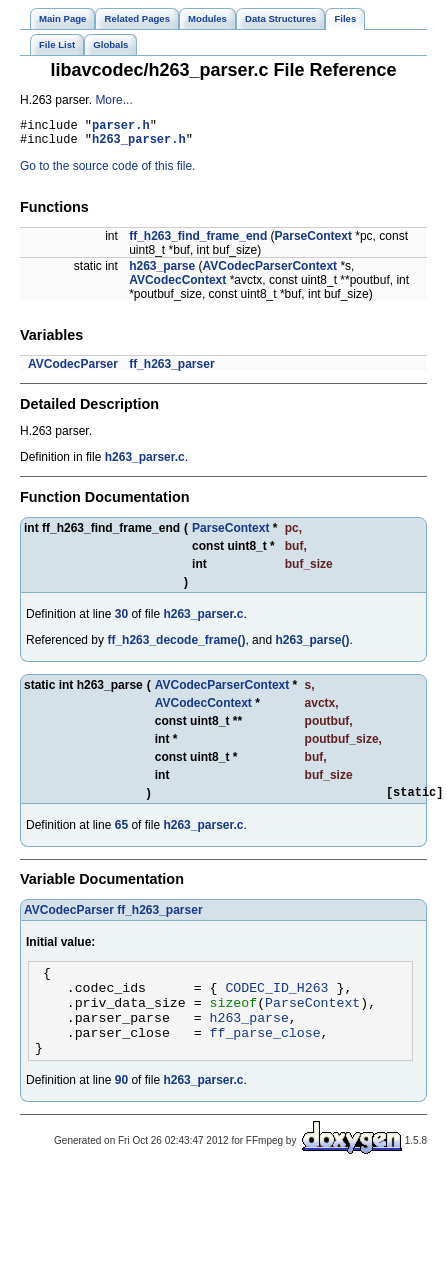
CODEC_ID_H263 (276, 1002)
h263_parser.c (145, 463)
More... (113, 100)
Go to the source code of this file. (107, 172)
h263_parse (162, 272)
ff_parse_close (265, 1056)
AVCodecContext (177, 286)
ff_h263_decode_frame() (176, 646)
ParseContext (313, 242)
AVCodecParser (73, 370)
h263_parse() (312, 646)
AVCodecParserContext (270, 272)
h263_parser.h (139, 144)
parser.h (121, 127)
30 (121, 620)
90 (121, 1107)
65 (121, 834)
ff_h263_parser (171, 370)
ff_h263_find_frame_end (198, 242)
